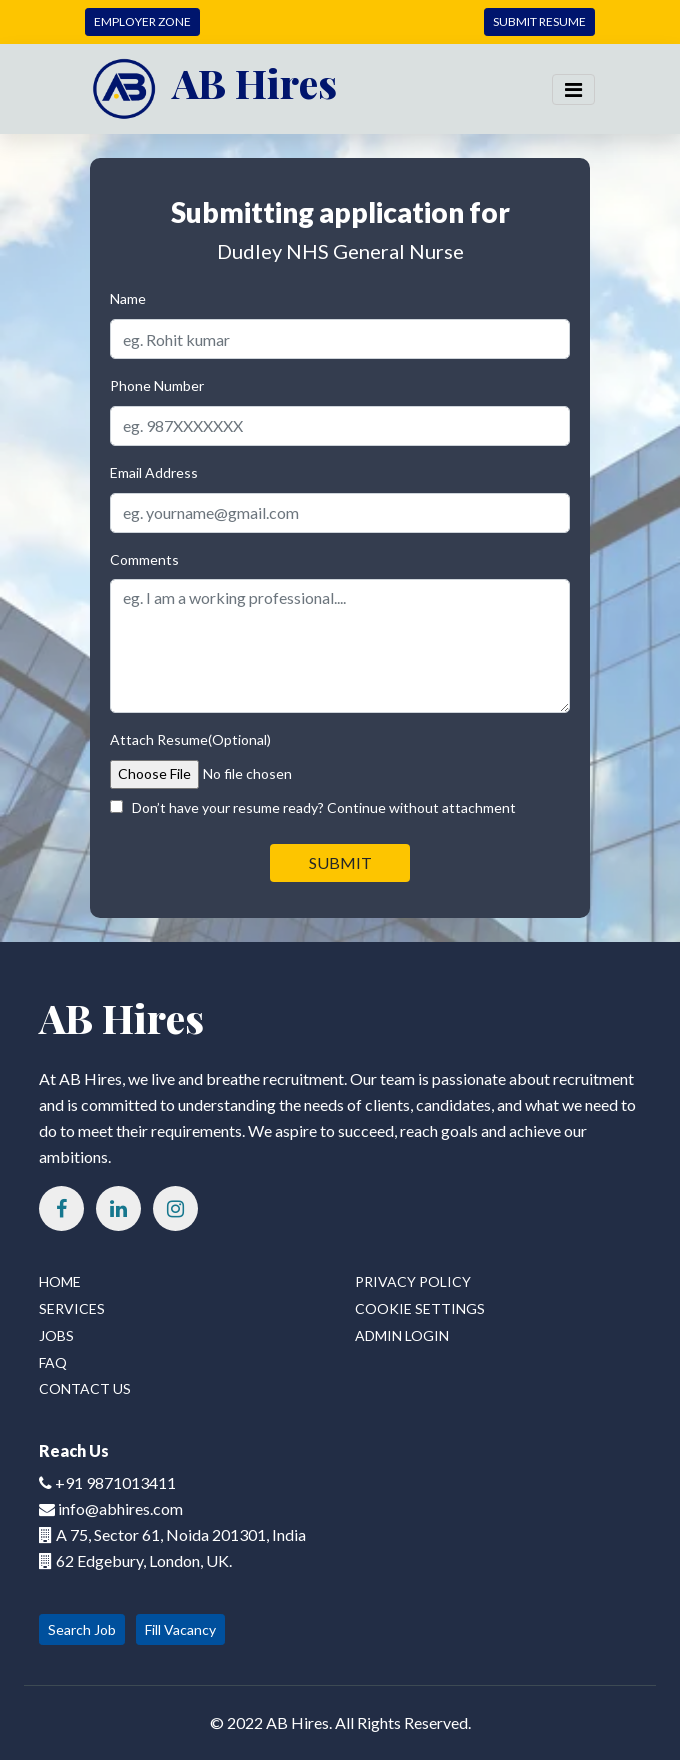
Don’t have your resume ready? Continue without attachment (313, 807)
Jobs (56, 1335)
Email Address (154, 472)
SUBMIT (340, 862)
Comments (144, 559)
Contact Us (85, 1388)
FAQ (53, 1362)
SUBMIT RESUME (539, 21)
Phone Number (157, 385)
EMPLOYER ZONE (142, 21)
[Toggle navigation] (573, 89)
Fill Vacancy (180, 1629)
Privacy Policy (413, 1281)
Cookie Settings (420, 1308)
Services (72, 1308)
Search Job (82, 1629)
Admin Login (402, 1335)
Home (60, 1281)
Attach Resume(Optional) (190, 739)
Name (128, 298)
